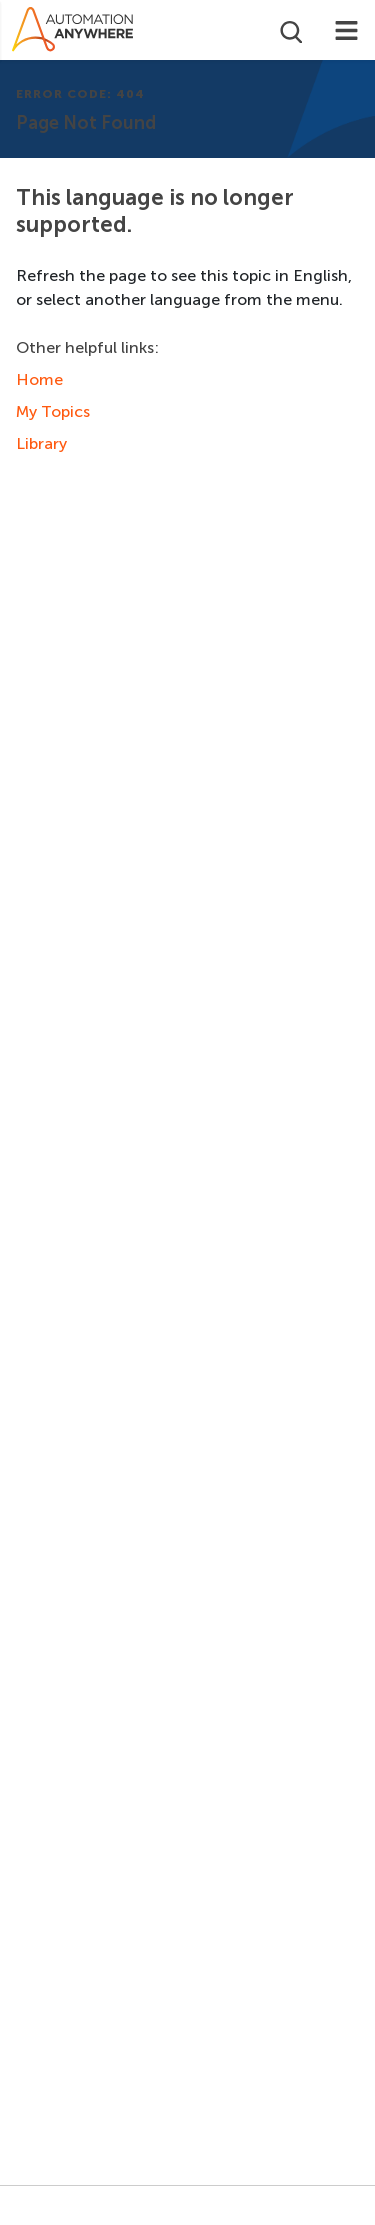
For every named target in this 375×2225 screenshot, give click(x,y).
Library (41, 443)
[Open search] (289, 30)
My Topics (53, 411)
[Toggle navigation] (346, 30)
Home (39, 379)
